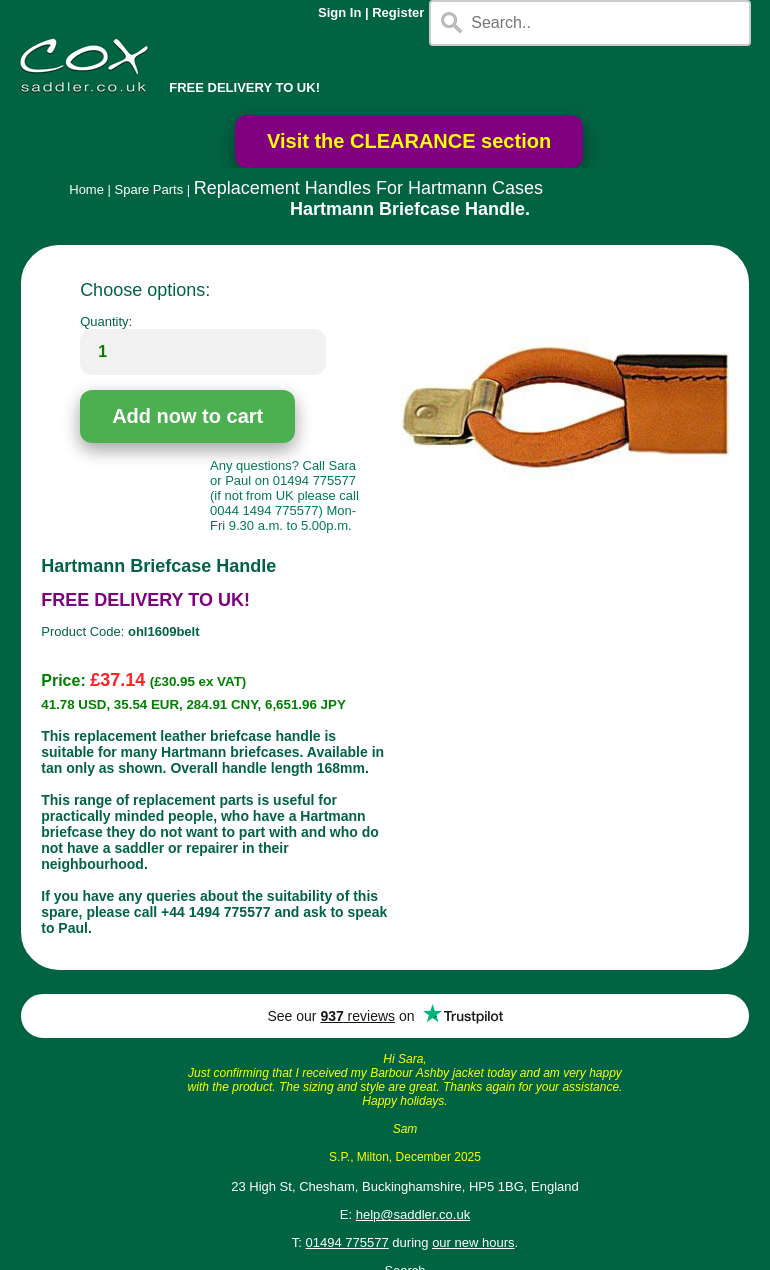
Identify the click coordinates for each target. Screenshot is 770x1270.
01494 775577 (347, 1242)
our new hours (473, 1242)
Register (398, 12)
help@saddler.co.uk (413, 1214)
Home (86, 189)
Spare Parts (149, 189)
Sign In (339, 12)
